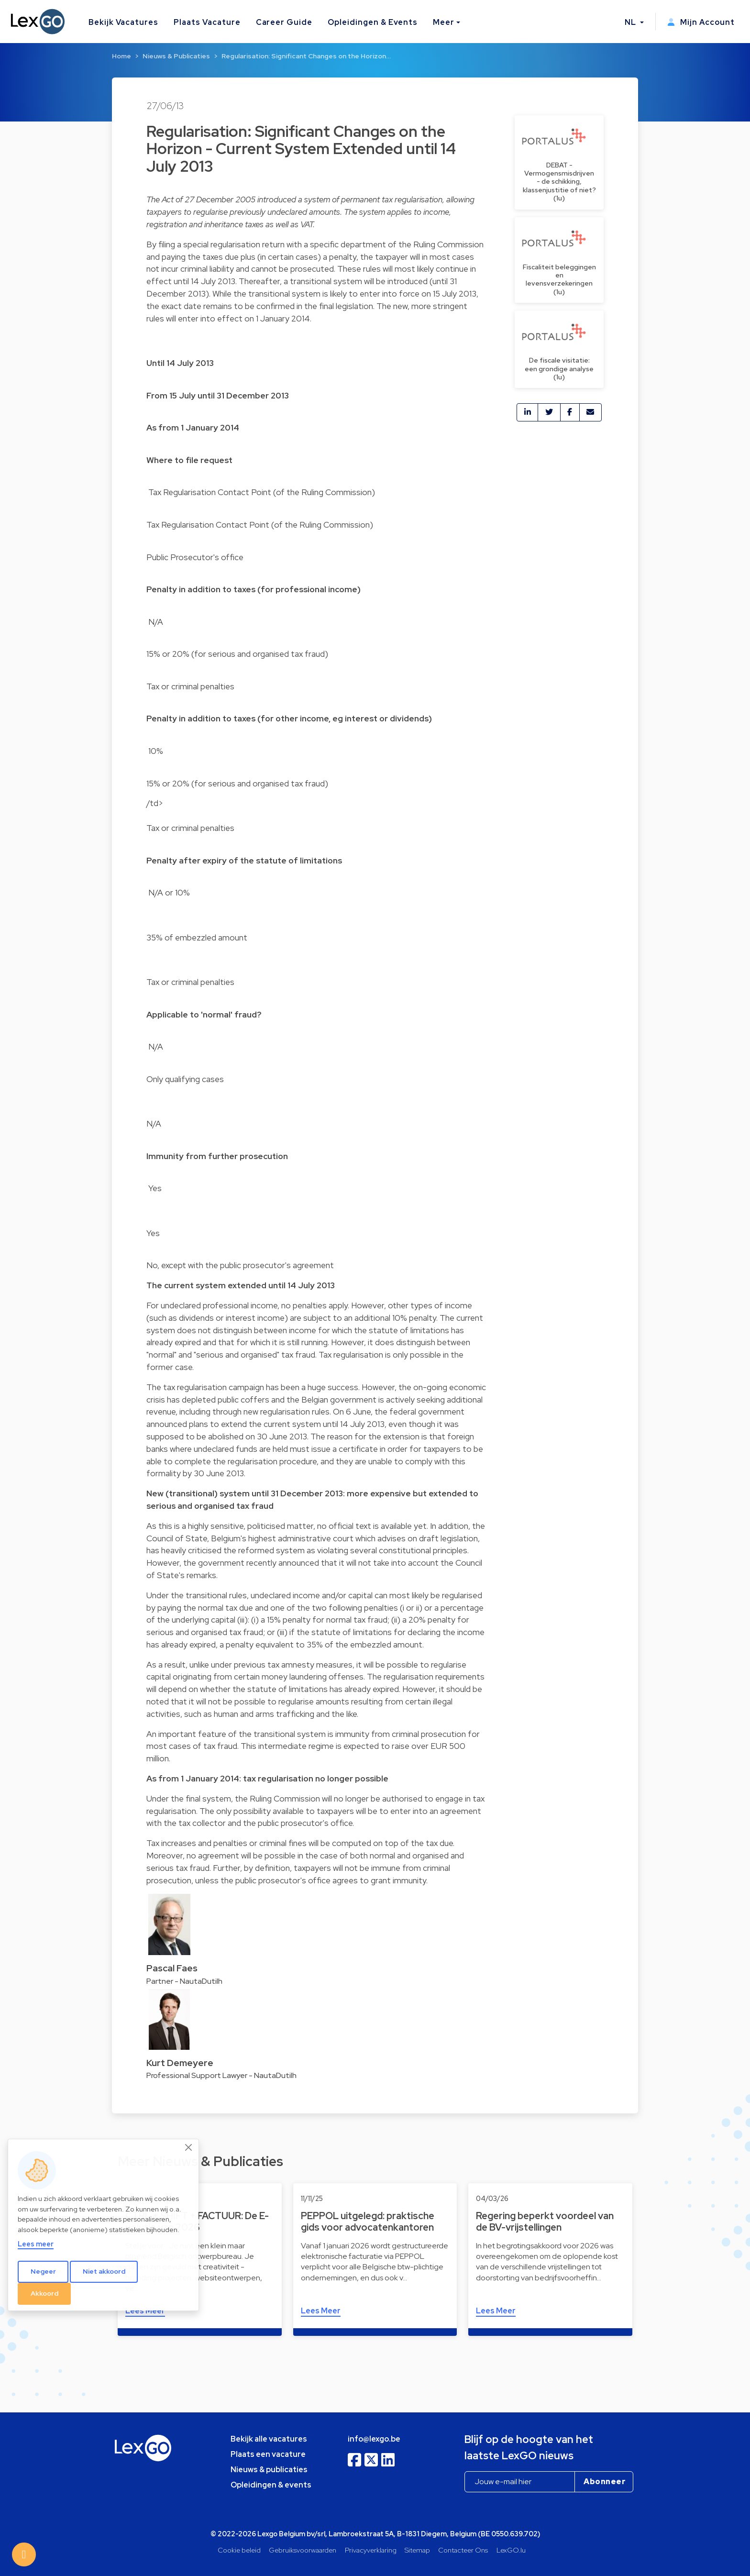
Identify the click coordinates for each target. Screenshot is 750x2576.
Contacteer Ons (463, 2549)
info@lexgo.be (374, 2439)
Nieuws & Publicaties (176, 56)
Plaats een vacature (268, 2454)
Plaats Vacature (207, 22)
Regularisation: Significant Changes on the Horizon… (306, 56)
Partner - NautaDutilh (184, 1981)
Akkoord (44, 2293)
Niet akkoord (104, 2271)
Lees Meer (321, 2311)
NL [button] (631, 22)
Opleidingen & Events (373, 22)
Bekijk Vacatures (123, 22)
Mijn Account (701, 22)
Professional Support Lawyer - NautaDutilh (221, 2075)
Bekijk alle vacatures (269, 2439)
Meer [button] (443, 22)
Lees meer (36, 2243)
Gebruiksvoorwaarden (302, 2549)
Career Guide (284, 22)
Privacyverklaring (371, 2549)
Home (121, 56)
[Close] (189, 2147)
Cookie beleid (239, 2549)
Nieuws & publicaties (269, 2470)
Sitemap (417, 2549)
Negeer (43, 2271)
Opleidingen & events (271, 2485)
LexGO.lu (511, 2549)
